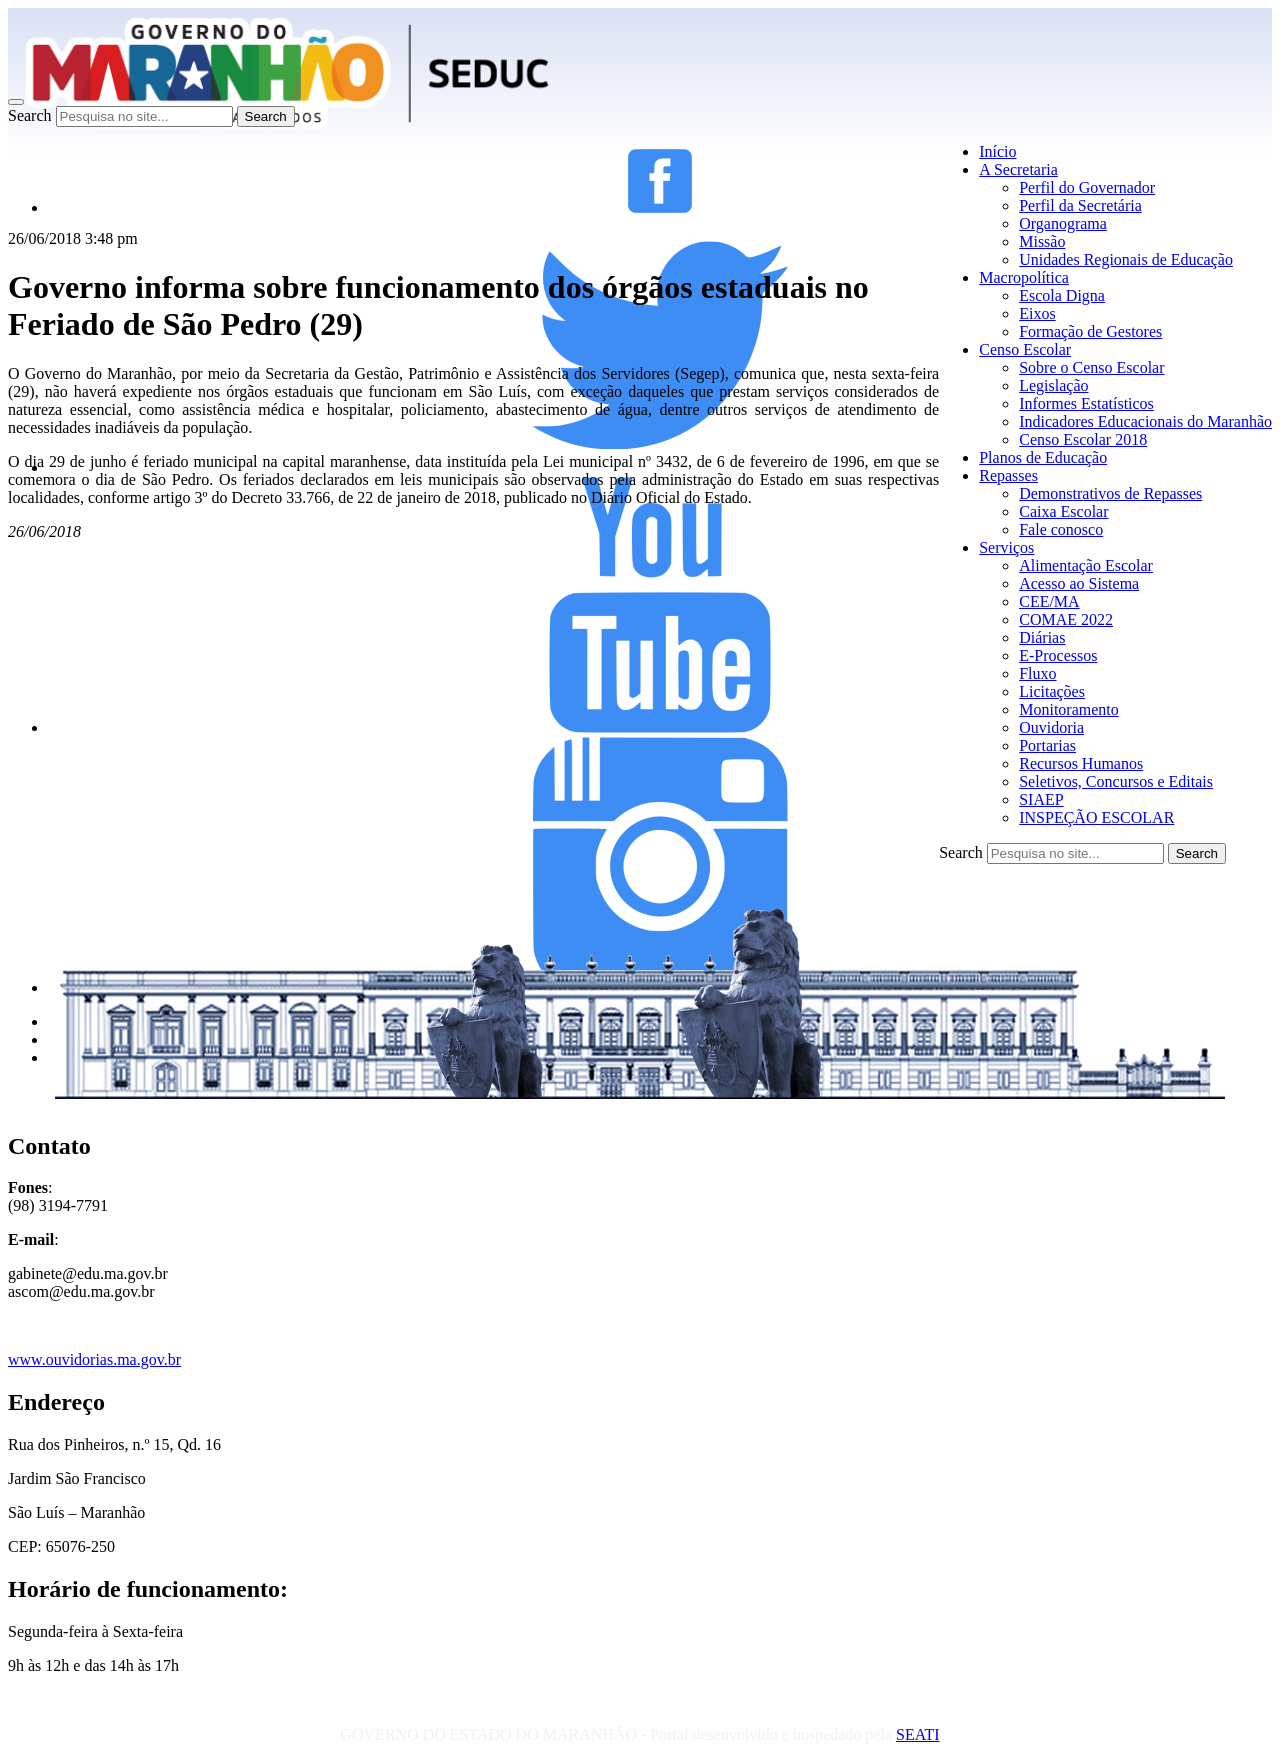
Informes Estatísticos (1086, 403)
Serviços (1006, 547)
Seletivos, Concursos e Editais (1116, 781)
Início (997, 151)
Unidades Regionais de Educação (1126, 259)
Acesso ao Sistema (1079, 583)
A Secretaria (1018, 169)
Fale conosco (1061, 529)
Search (30, 115)
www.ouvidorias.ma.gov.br (94, 1359)
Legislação (1053, 385)
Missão (1042, 241)
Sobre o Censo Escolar (1091, 367)
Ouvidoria (1051, 727)
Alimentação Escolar (1086, 565)
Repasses (1008, 475)
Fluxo (1037, 673)
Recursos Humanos (1081, 763)
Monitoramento (1069, 709)
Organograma (1063, 223)
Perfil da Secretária (1080, 205)
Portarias (1047, 745)
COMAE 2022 (1066, 619)
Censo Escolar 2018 (1083, 439)
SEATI (918, 1734)
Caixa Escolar (1063, 511)
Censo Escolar (1025, 349)
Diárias (1042, 637)
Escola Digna (1062, 295)
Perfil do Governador (1087, 187)
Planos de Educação (1043, 457)
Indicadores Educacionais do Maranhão (1145, 421)
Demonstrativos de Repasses (1110, 493)
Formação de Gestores (1090, 331)
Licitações (1052, 691)
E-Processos (1058, 655)
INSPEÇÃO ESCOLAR (1096, 817)
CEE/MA (1049, 601)
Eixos (1037, 313)
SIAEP (1041, 799)
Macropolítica (1024, 277)
